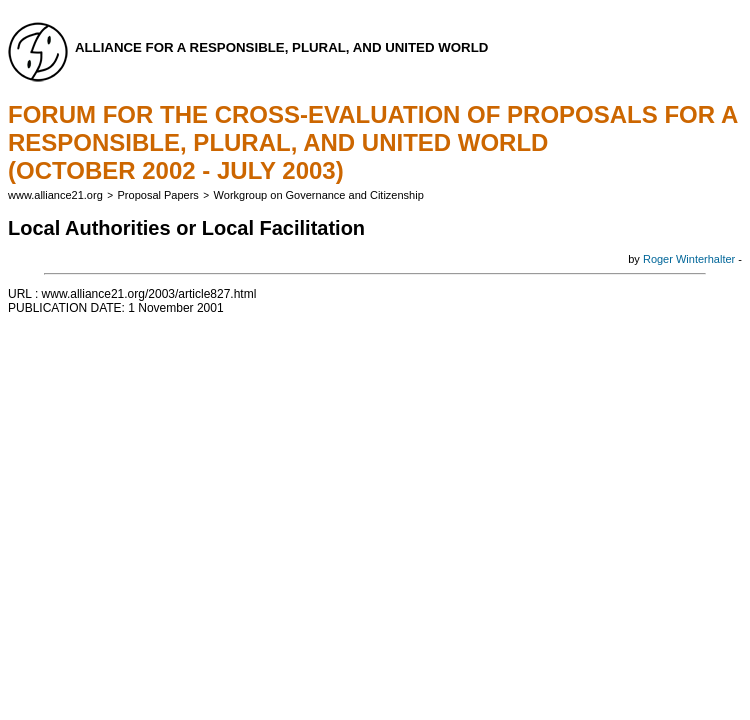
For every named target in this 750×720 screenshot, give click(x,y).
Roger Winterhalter (689, 259)
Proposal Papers (158, 195)
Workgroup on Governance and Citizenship (319, 195)
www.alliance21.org (55, 195)
